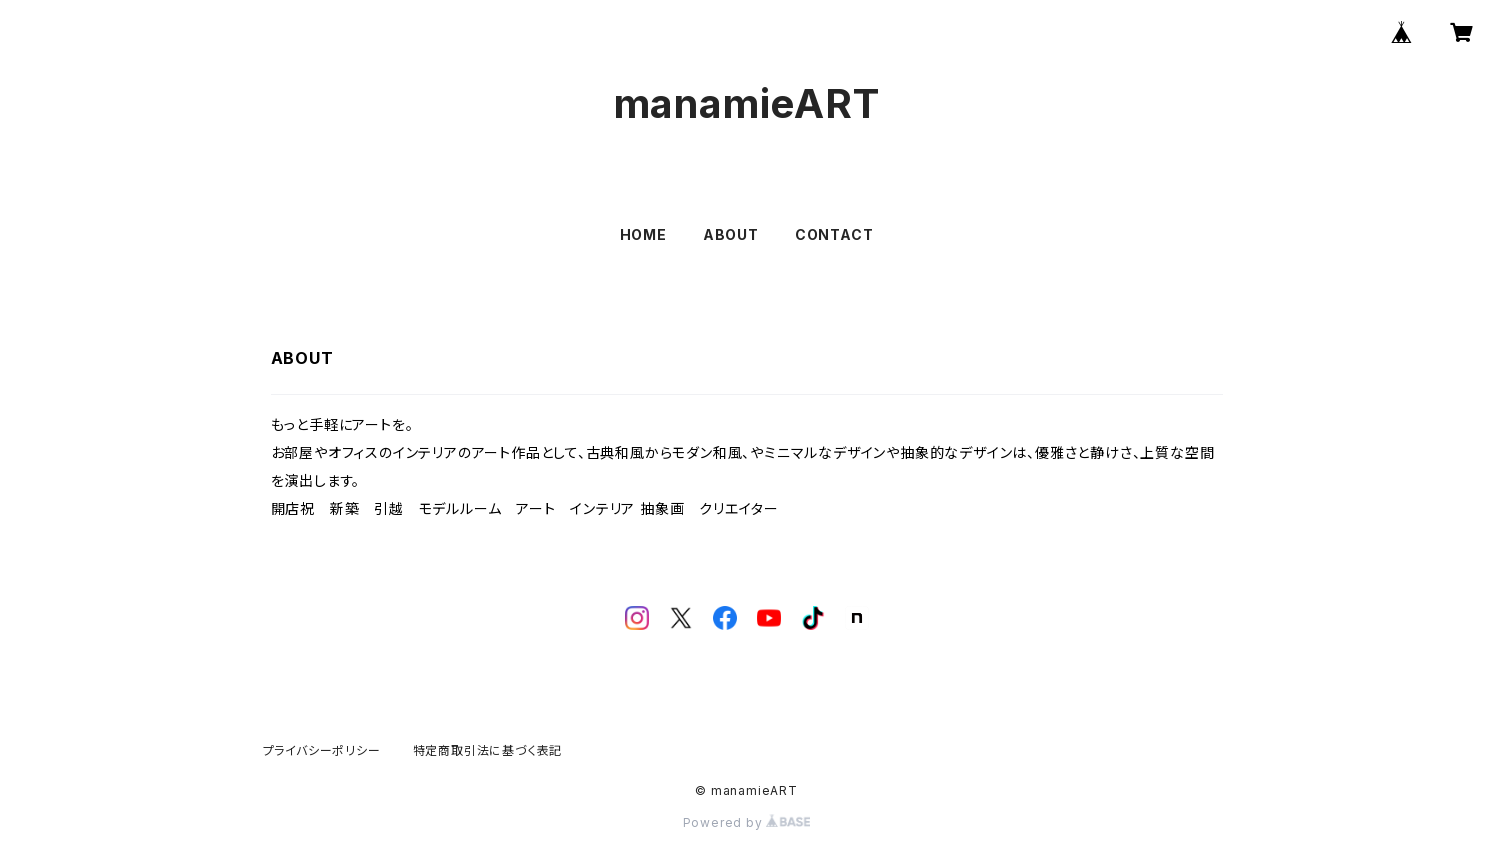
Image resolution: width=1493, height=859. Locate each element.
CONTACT (834, 234)
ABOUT (731, 234)
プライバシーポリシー (322, 750)
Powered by (747, 822)
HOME (643, 234)
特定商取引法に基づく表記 (488, 750)
